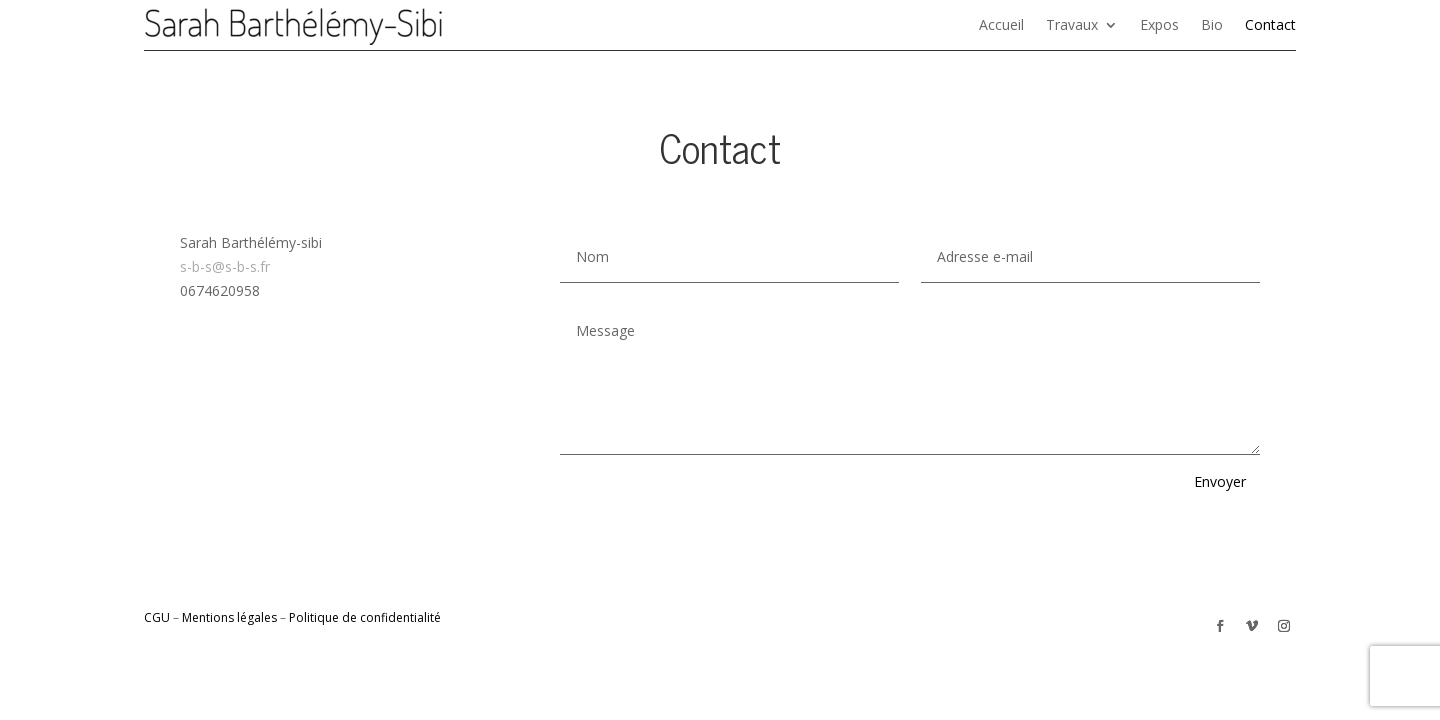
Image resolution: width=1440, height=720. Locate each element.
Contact (1270, 26)
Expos (1159, 26)
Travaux (1072, 26)
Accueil (1001, 26)
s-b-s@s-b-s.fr (225, 266)
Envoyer (1220, 481)
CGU (157, 617)
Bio (1212, 26)
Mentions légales (229, 617)
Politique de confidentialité (365, 617)
